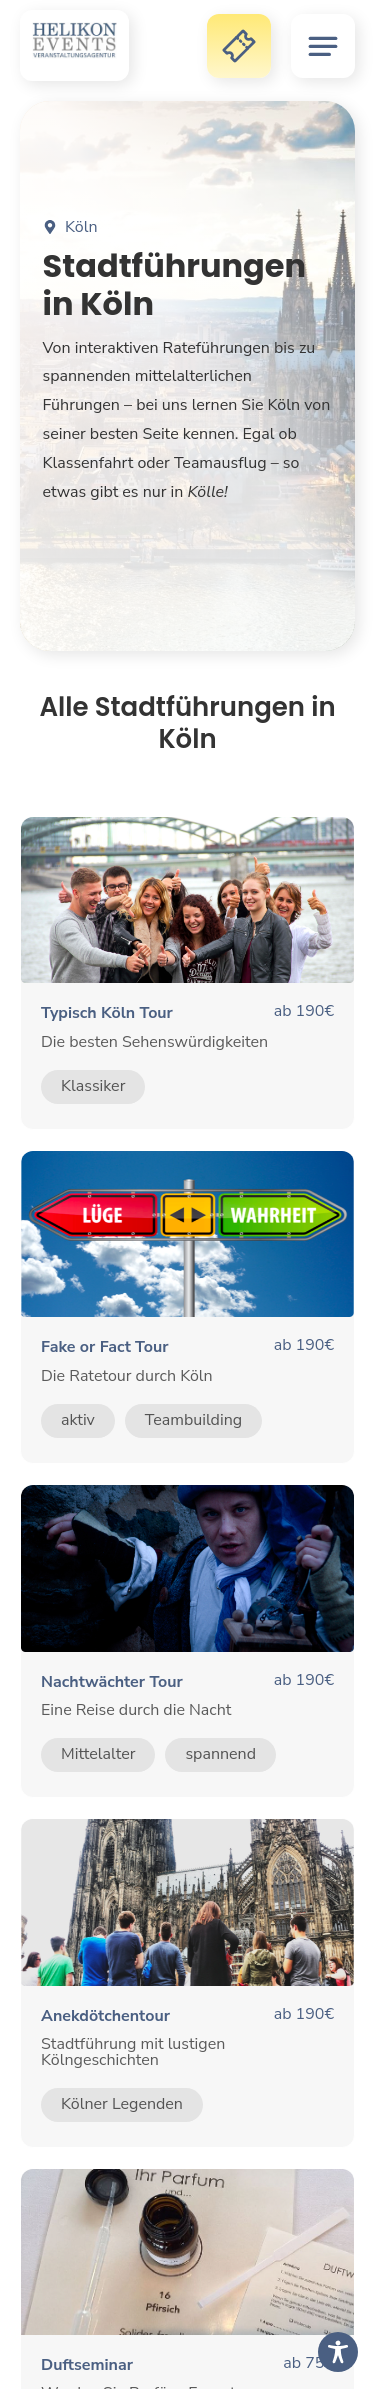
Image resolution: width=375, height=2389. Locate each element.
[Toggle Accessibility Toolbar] (338, 2352)
